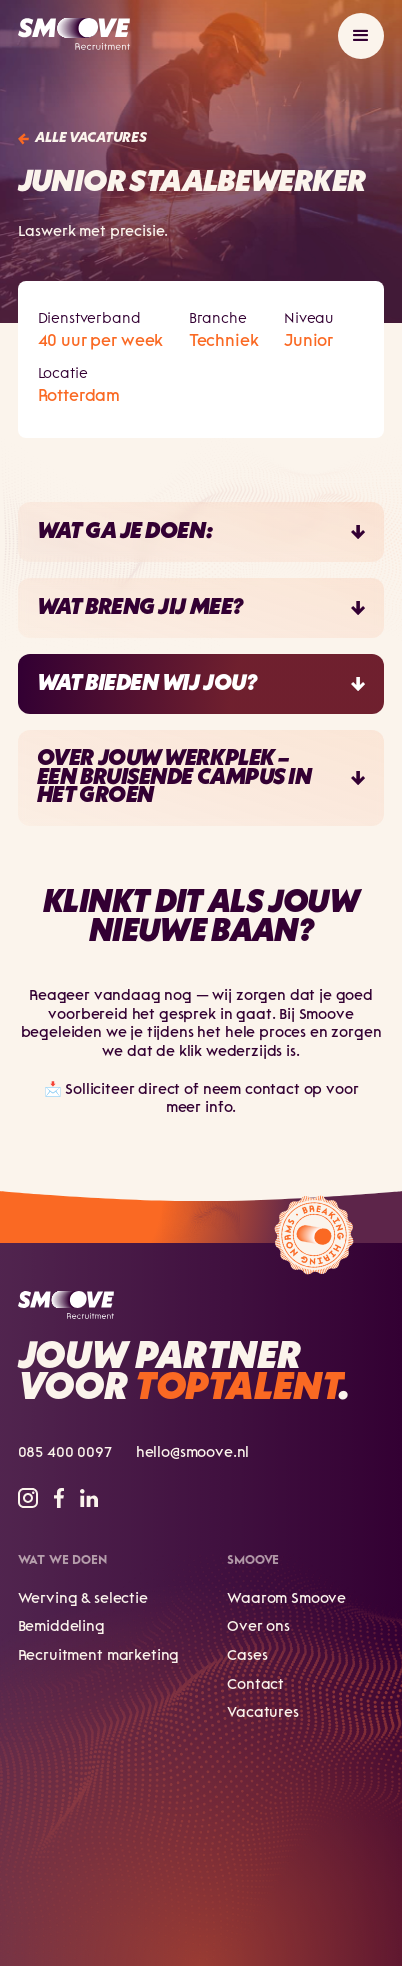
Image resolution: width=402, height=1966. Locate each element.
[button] (361, 36)
